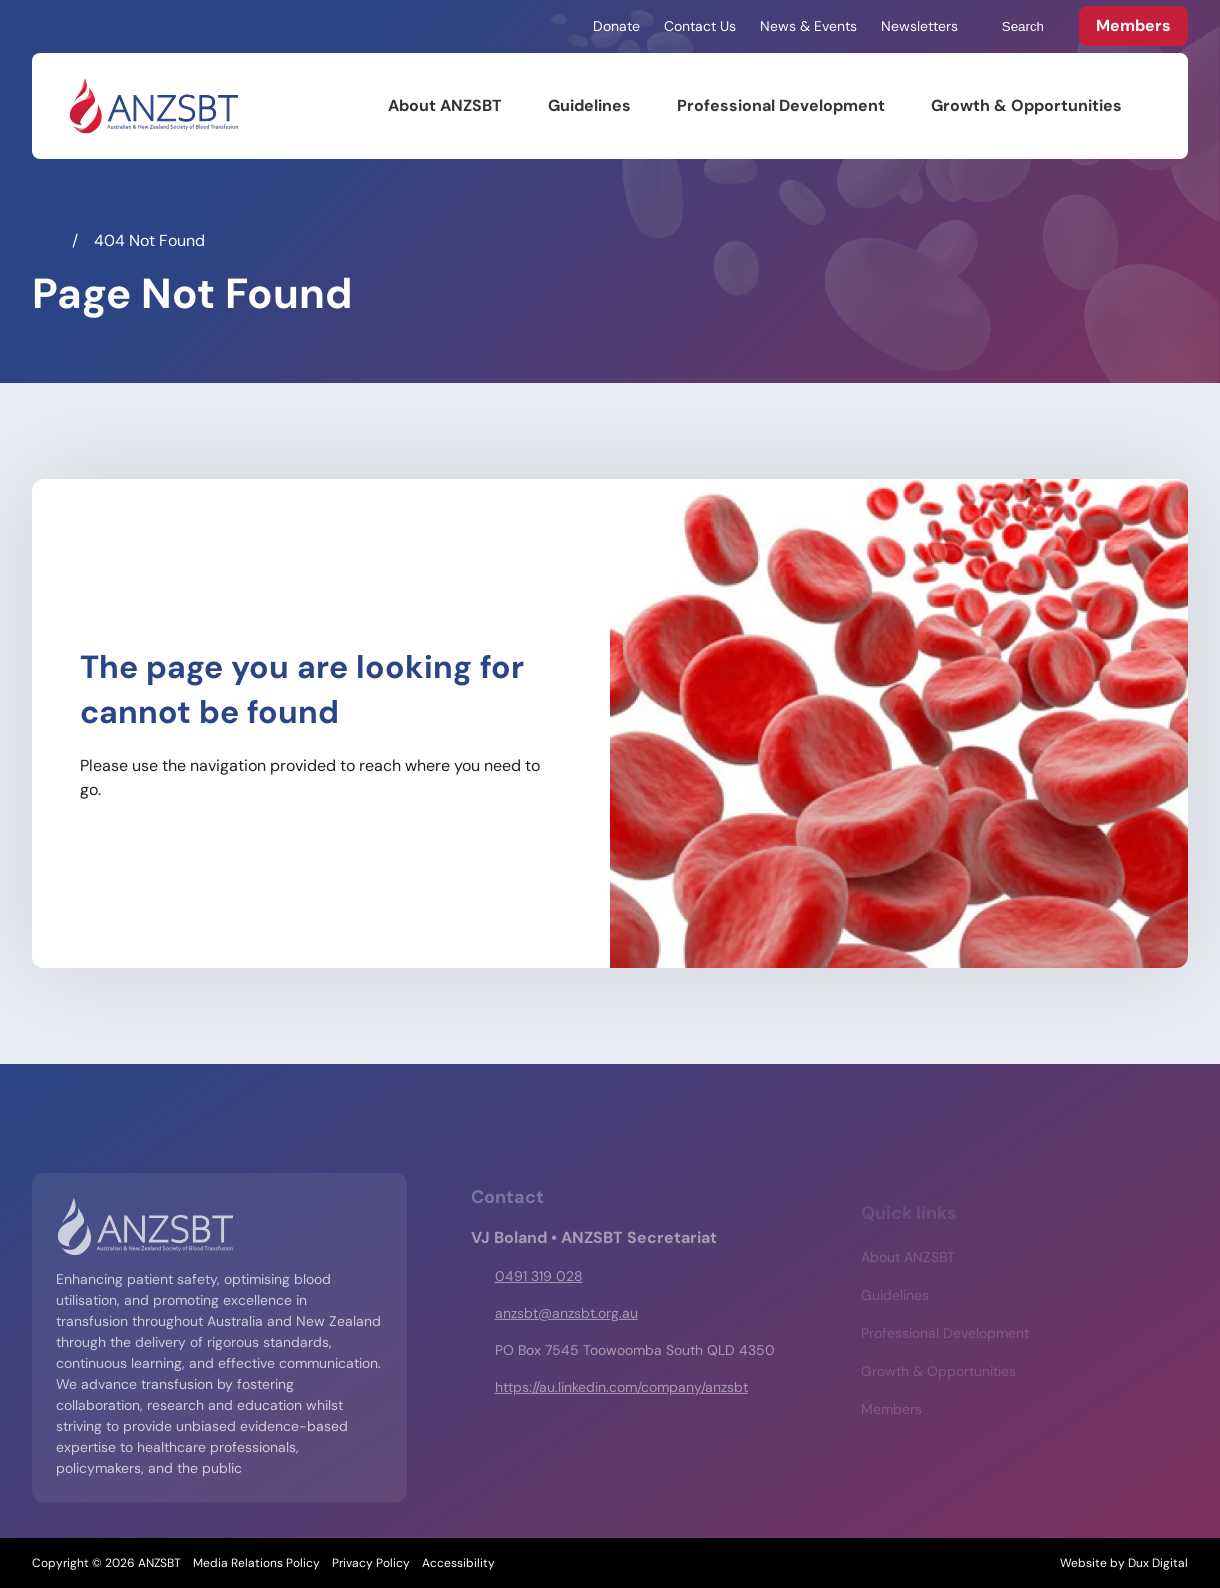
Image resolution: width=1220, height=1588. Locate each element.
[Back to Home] (153, 106)
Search (1013, 27)
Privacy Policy (371, 1563)
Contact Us (700, 26)
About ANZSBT (445, 105)
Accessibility (458, 1563)
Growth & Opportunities (1026, 105)
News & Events (808, 26)
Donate (616, 26)
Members (1133, 25)
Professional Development (781, 105)
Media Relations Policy (256, 1563)
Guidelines (589, 105)
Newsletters (919, 26)
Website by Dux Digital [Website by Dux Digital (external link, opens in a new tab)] (1124, 1563)
